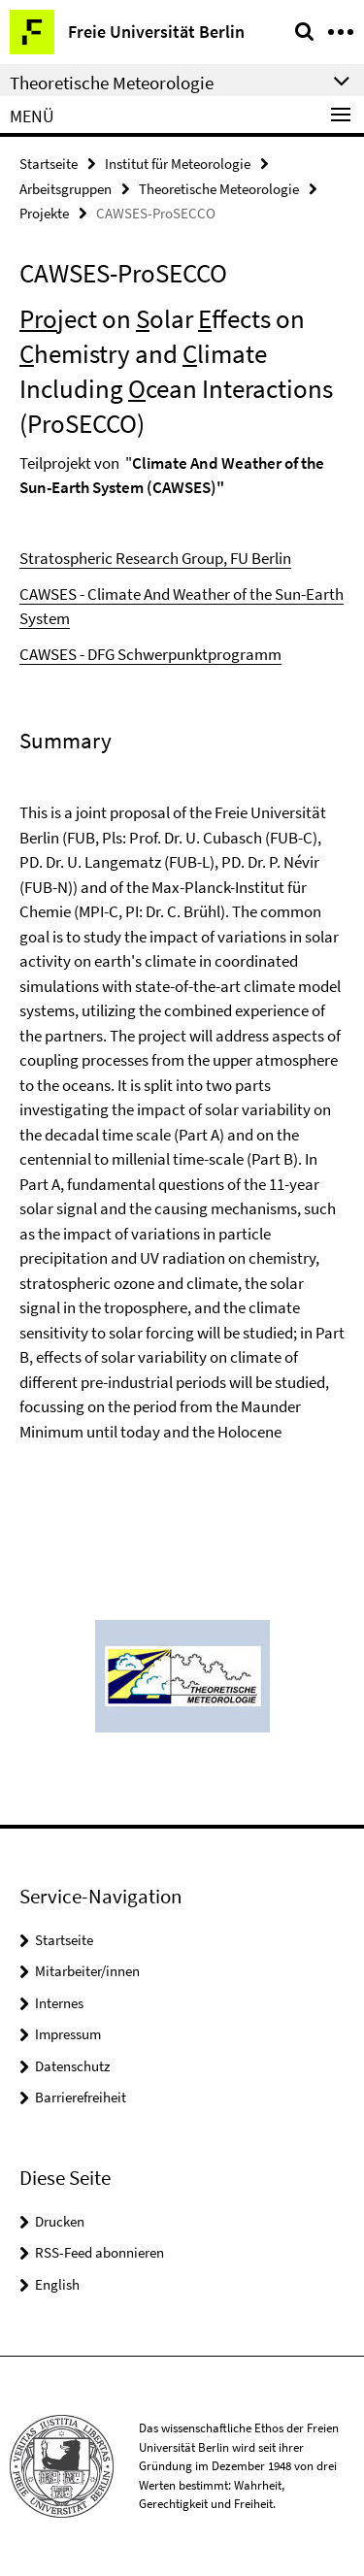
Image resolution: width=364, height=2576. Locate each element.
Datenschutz (72, 2066)
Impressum (68, 2034)
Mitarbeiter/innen (87, 1971)
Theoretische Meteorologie (219, 189)
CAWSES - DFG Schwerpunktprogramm (150, 654)
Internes (59, 2003)
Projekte (44, 213)
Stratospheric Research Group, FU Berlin (155, 558)
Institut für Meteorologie (177, 163)
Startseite (48, 163)
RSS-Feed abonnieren (99, 2252)
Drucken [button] (59, 2221)
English (57, 2284)
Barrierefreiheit (80, 2097)
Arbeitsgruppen (65, 189)
